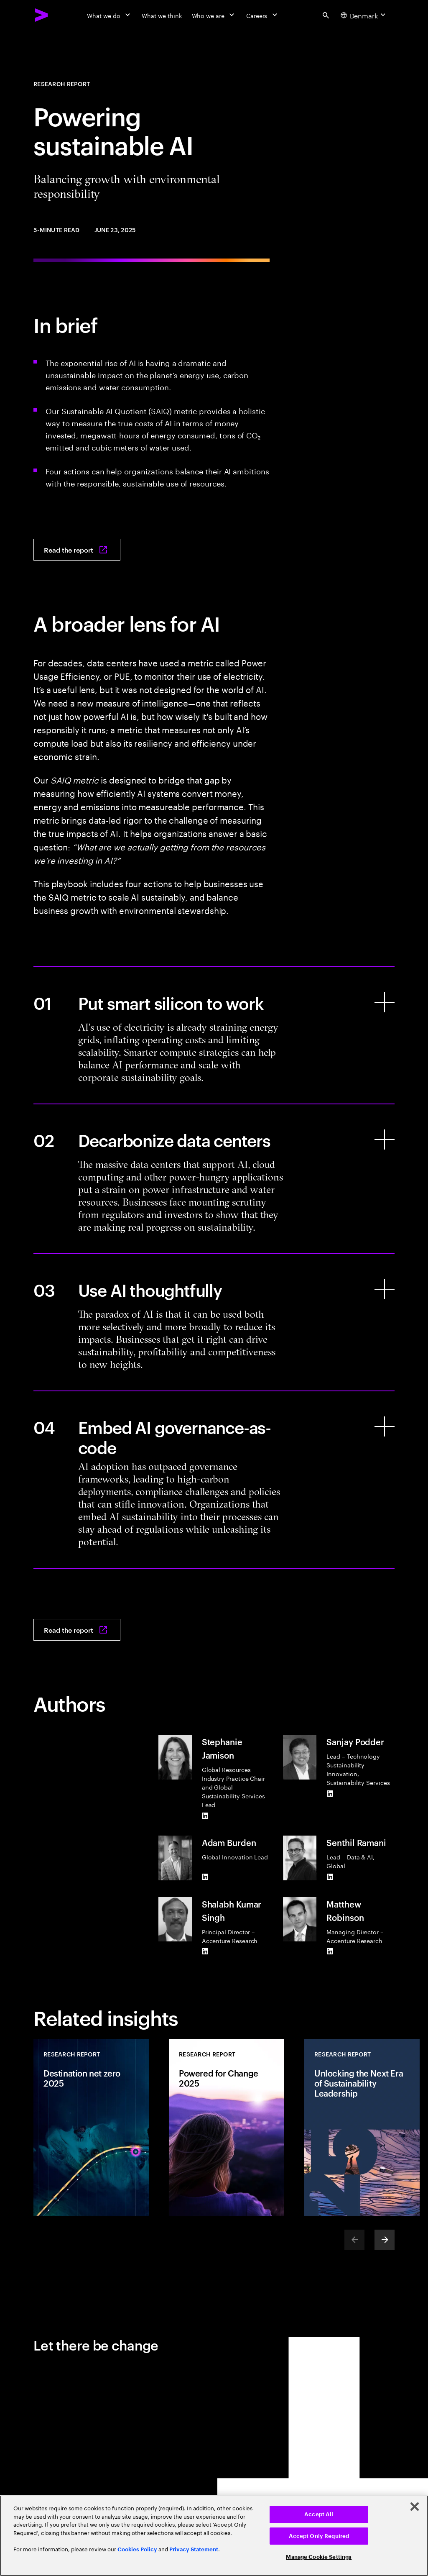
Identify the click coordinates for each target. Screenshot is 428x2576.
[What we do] (109, 15)
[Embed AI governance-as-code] (214, 1479)
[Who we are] (214, 15)
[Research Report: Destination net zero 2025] (91, 2127)
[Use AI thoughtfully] (214, 1322)
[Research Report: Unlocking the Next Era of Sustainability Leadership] (362, 2127)
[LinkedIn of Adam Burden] (205, 1877)
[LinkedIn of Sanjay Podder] (330, 1793)
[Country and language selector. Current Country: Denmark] (364, 15)
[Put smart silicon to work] (214, 1035)
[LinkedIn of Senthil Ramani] (330, 1877)
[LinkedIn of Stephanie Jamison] (205, 1815)
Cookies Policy (137, 2549)
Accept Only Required (319, 2536)
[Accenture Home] (41, 15)
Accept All (318, 2514)
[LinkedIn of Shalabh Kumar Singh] (205, 1951)
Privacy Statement (193, 2549)
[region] (214, 2535)
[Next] (384, 2240)
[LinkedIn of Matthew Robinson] (330, 1951)
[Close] (414, 2506)
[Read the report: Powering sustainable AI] (76, 550)
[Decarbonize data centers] (214, 1178)
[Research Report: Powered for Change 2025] (226, 2127)
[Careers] (263, 15)
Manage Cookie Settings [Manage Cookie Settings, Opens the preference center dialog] (319, 2557)
